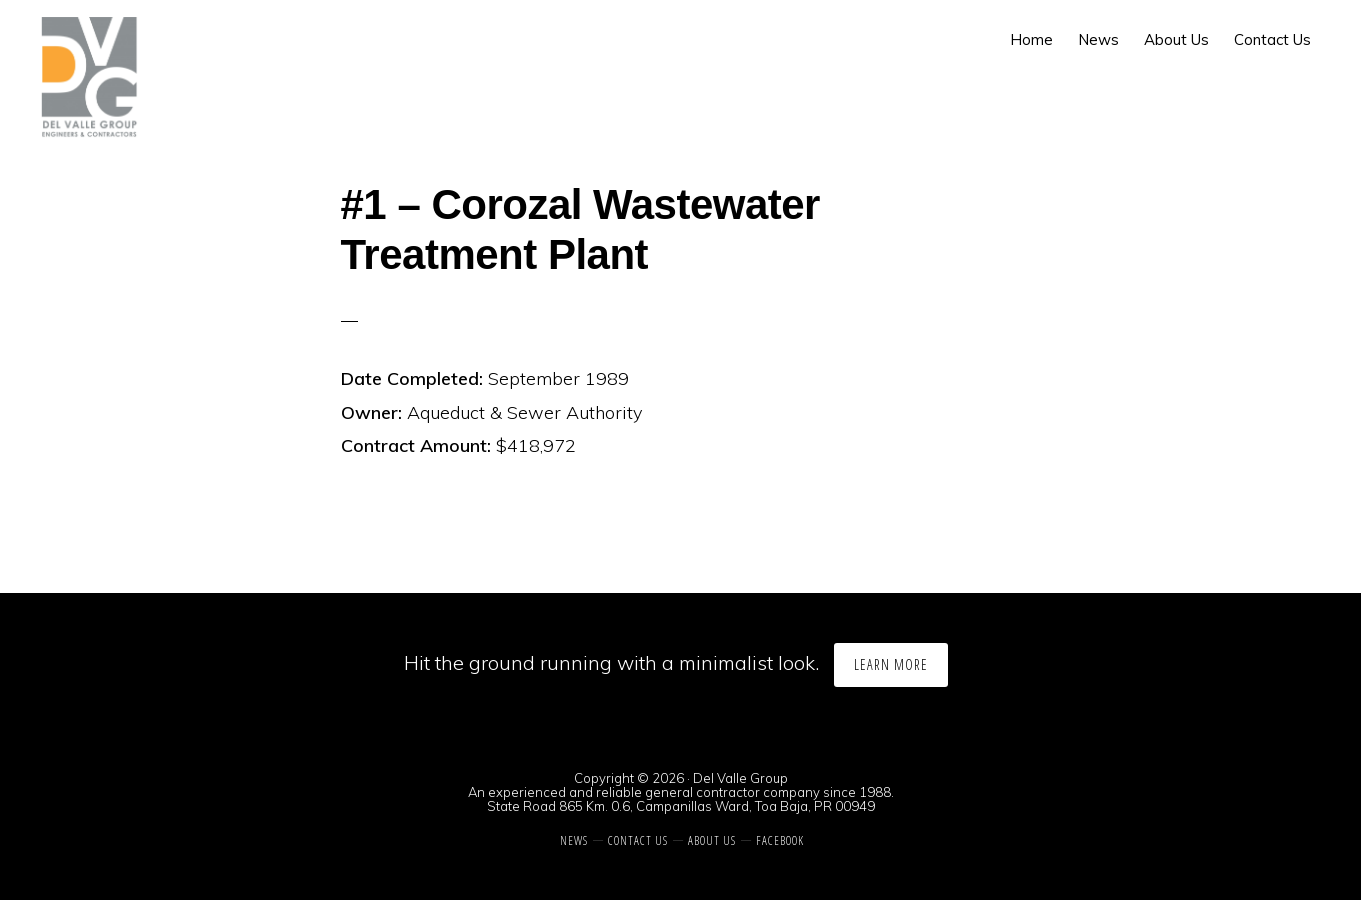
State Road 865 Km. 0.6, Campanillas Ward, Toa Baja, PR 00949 (681, 806)
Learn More (891, 664)
